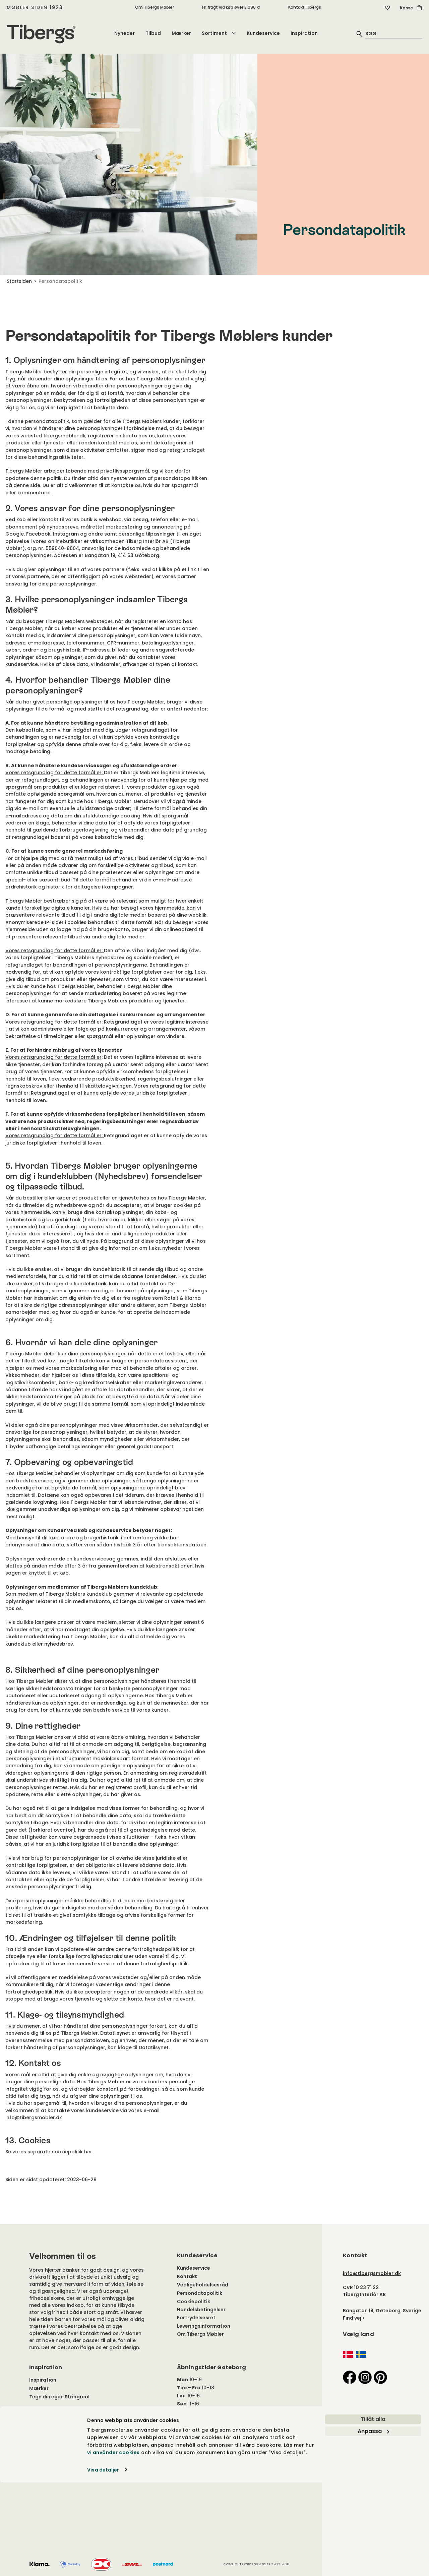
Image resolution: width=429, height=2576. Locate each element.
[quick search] (393, 33)
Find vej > (354, 2318)
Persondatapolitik (199, 2293)
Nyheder (124, 33)
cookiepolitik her (72, 2151)
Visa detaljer (103, 2563)
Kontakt (187, 2276)
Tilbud (153, 33)
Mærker (181, 33)
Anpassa (373, 2525)
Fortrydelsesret (196, 2317)
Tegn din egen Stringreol (59, 2396)
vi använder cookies (113, 2545)
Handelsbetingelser (201, 2309)
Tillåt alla (373, 2513)
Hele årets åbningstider (206, 2412)
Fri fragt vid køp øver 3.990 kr (231, 7)
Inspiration (304, 33)
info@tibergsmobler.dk (372, 2273)
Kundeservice (263, 33)
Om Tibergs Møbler (154, 7)
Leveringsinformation (203, 2326)
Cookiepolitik (193, 2301)
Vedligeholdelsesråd (202, 2284)
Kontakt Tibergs (304, 7)
